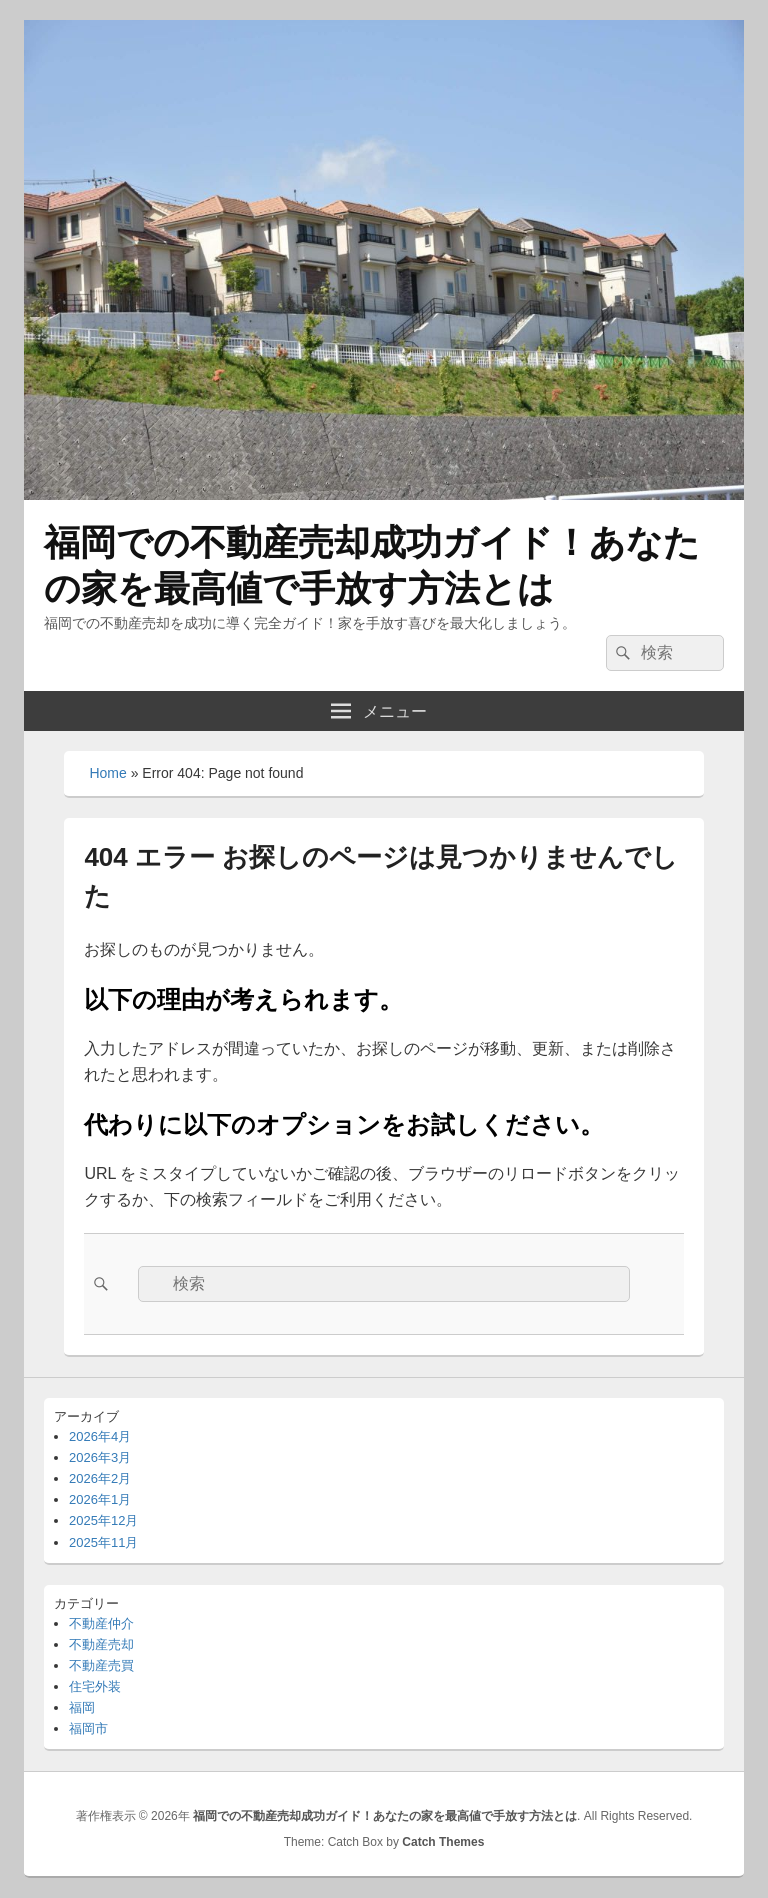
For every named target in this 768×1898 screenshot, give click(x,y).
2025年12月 (103, 1520)
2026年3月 (100, 1457)
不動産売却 (101, 1644)
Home (107, 773)
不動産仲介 (101, 1623)
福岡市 (88, 1728)
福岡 (82, 1707)
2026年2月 (100, 1478)
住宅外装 (95, 1686)
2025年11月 (103, 1542)
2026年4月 (100, 1436)
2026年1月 (100, 1499)
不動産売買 (101, 1665)
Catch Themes (443, 1842)
